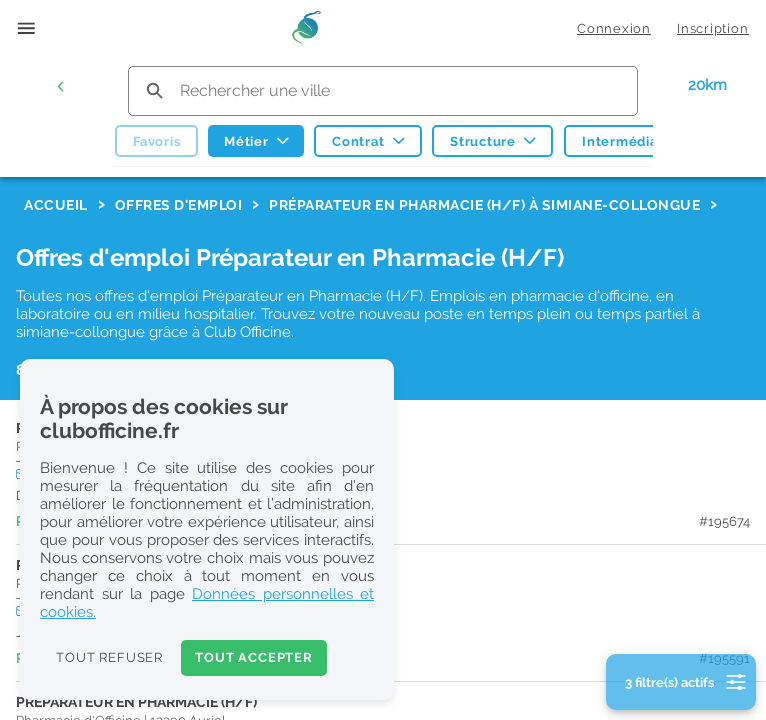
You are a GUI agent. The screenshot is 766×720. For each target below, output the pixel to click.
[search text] (383, 90)
